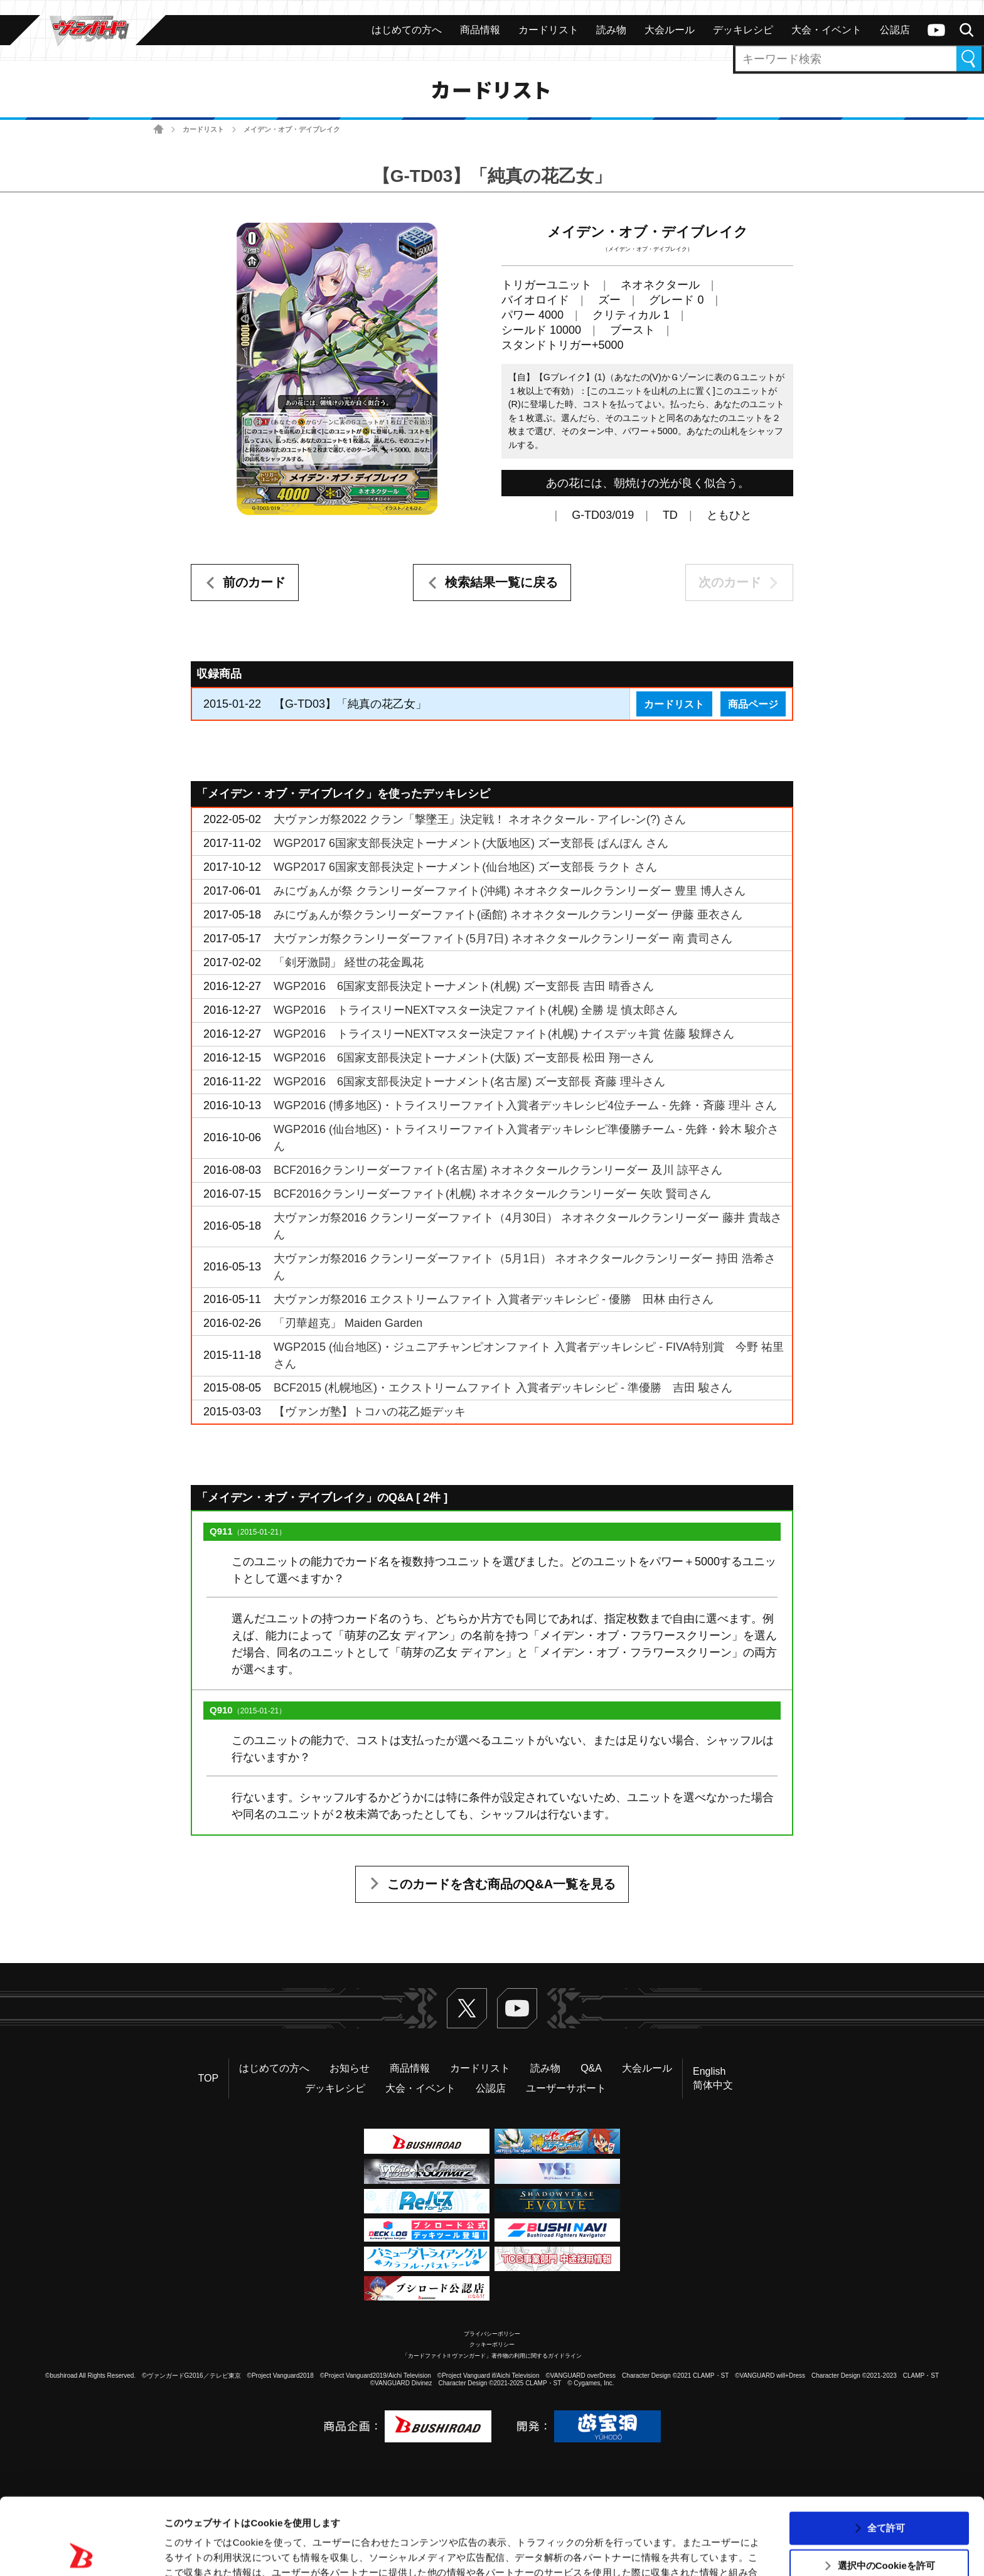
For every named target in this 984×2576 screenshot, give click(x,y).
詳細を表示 (605, 2551)
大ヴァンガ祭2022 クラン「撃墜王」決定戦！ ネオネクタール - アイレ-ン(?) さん (480, 819)
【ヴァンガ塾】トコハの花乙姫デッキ (370, 1411)
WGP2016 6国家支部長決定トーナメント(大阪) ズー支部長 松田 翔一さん (464, 1057)
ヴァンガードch (936, 30)
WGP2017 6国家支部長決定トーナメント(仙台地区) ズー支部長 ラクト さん (465, 867)
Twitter (467, 2008)
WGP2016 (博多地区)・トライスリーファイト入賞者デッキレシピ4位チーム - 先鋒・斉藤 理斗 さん (525, 1105)
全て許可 (886, 2451)
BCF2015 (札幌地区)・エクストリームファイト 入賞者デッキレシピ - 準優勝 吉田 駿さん (503, 1387)
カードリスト (203, 129)
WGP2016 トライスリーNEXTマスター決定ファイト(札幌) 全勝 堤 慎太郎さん (476, 1010)
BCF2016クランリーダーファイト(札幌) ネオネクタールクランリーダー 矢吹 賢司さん (492, 1194)
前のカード (254, 582)
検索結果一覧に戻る (501, 582)
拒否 (886, 2526)
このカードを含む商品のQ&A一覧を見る (501, 1884)
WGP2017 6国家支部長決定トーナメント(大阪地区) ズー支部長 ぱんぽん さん (471, 843)
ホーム (158, 129)
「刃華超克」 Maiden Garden (348, 1323)
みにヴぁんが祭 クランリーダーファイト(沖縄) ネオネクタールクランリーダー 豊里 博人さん (510, 891)
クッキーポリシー (492, 2344)
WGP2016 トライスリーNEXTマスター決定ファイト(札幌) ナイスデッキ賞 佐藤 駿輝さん (504, 1034)
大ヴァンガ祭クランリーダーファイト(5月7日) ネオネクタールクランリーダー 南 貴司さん (503, 938)
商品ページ (753, 704)
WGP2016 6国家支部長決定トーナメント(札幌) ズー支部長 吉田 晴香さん (464, 986)
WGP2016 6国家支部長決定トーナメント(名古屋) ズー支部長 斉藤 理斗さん (469, 1081)
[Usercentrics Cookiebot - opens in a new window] (81, 2551)
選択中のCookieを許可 (886, 2489)
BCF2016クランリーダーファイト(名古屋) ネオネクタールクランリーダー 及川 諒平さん (498, 1170)
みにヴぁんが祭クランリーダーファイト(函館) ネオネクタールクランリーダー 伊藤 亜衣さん (508, 914)
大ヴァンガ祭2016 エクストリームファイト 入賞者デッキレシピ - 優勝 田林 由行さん (494, 1299)
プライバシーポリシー (492, 2334)
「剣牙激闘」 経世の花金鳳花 (349, 962)
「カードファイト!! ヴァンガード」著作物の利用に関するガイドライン (492, 2356)
